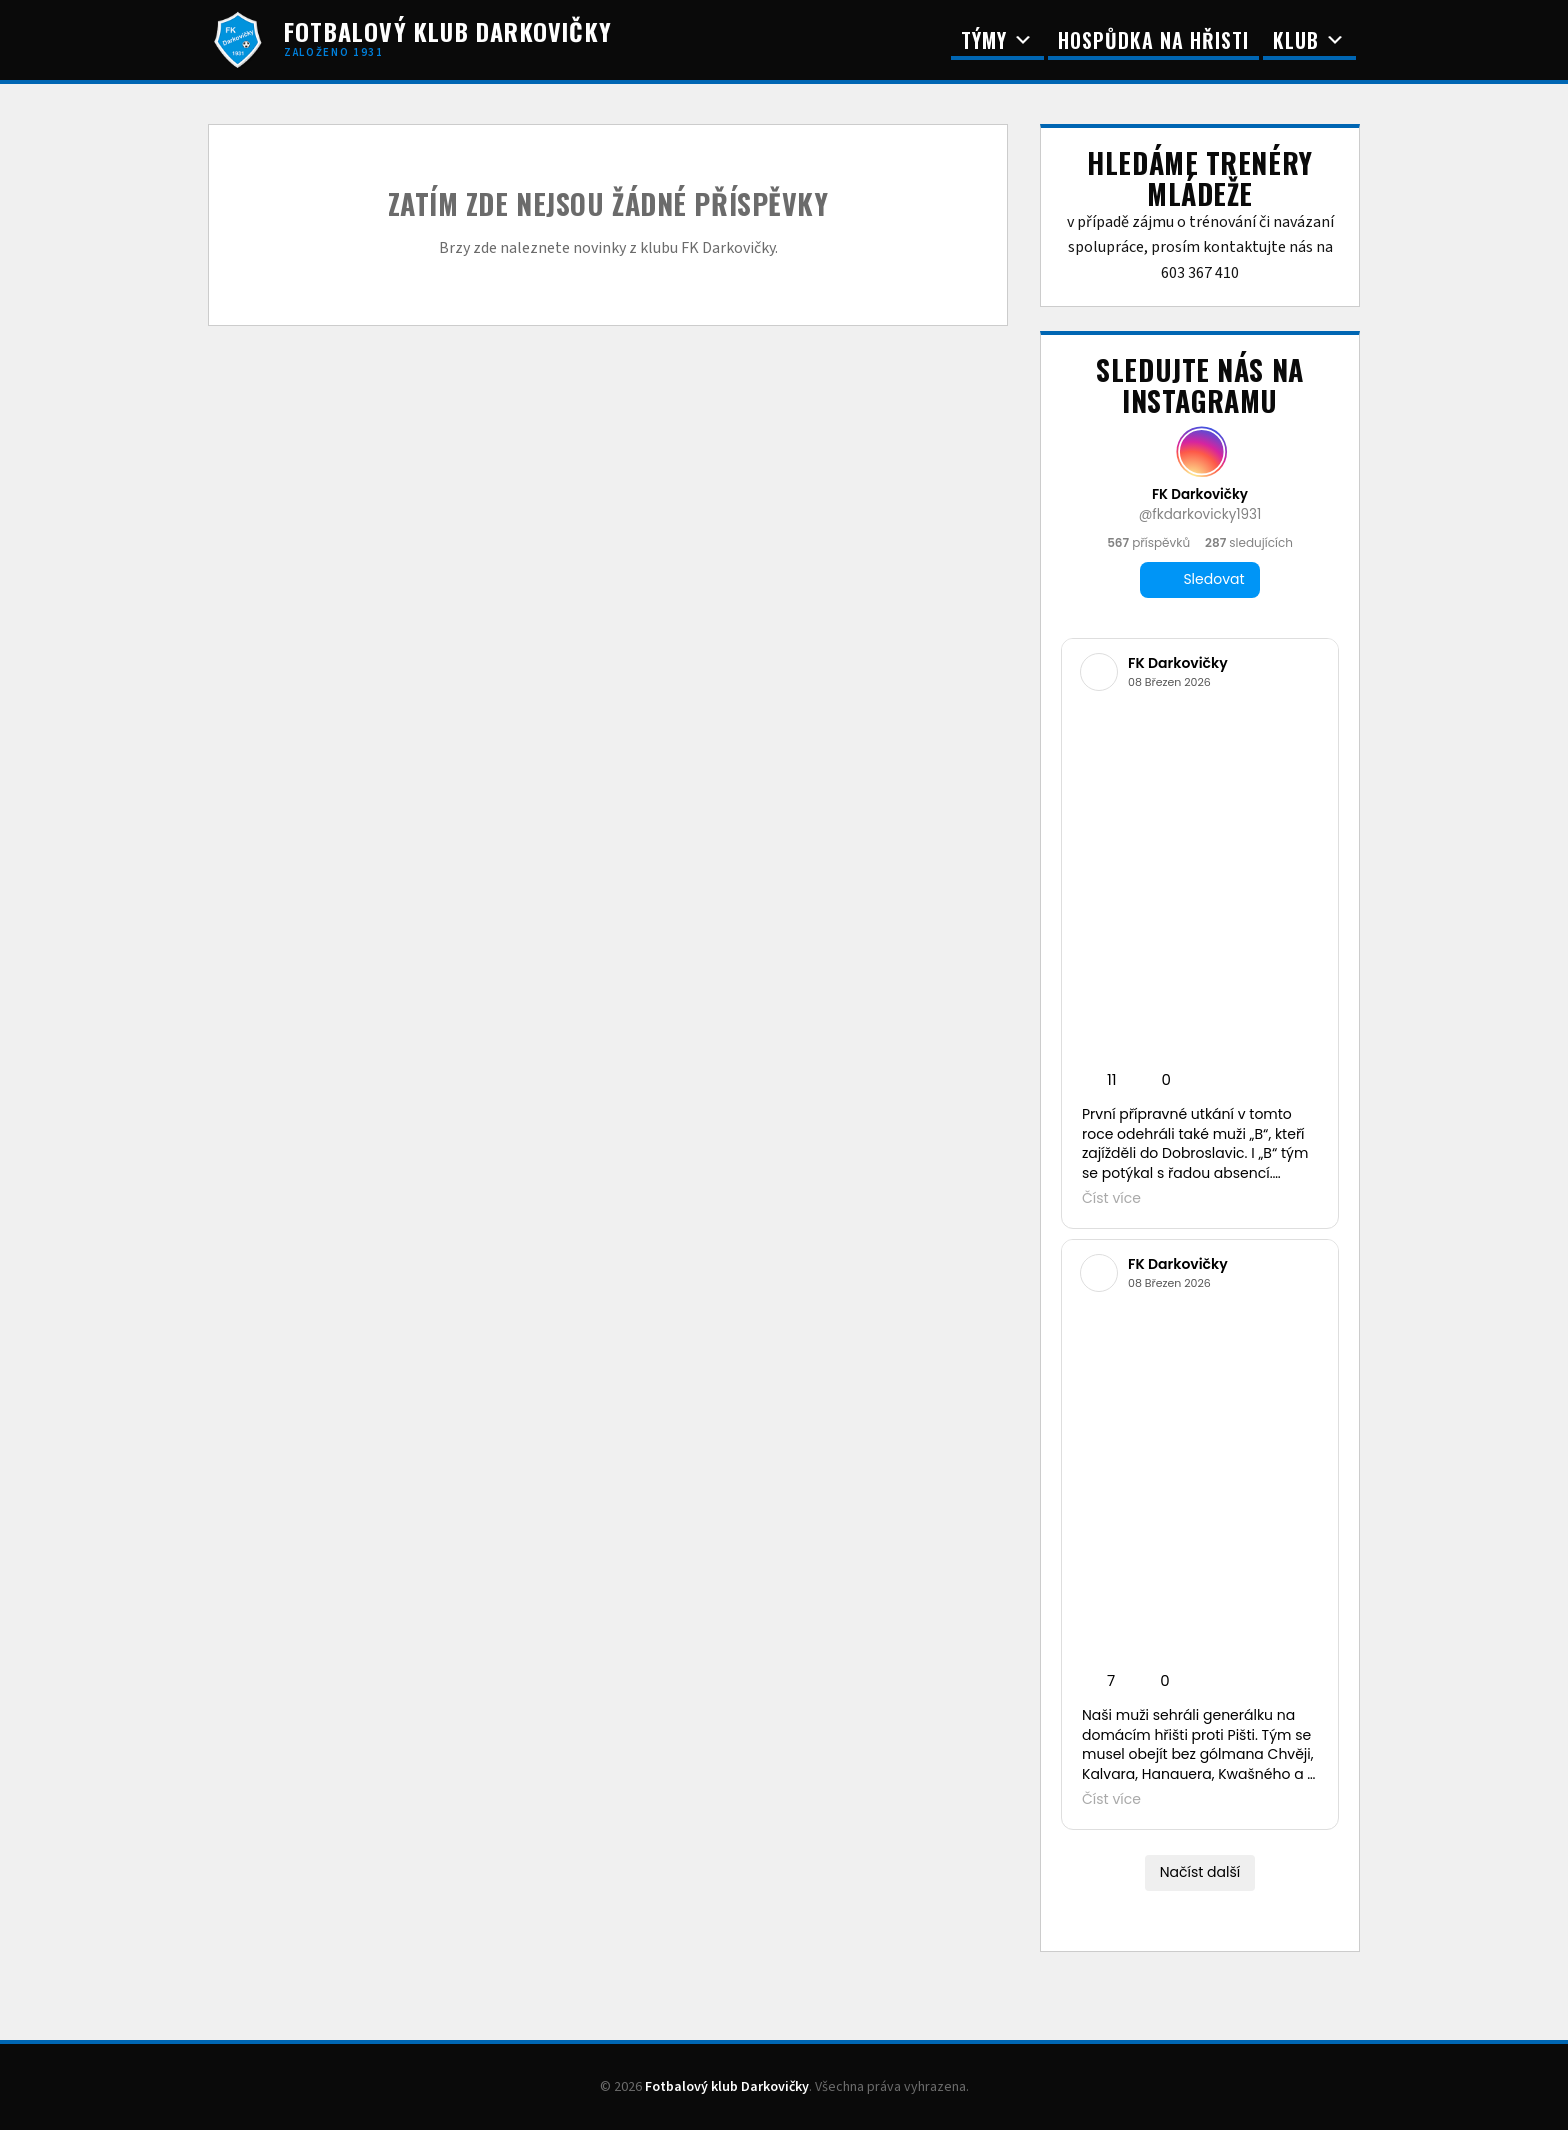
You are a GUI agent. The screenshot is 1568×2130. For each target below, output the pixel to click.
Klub (1309, 40)
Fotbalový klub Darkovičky (727, 2087)
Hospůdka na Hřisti (1153, 40)
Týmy (997, 40)
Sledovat (1199, 579)
